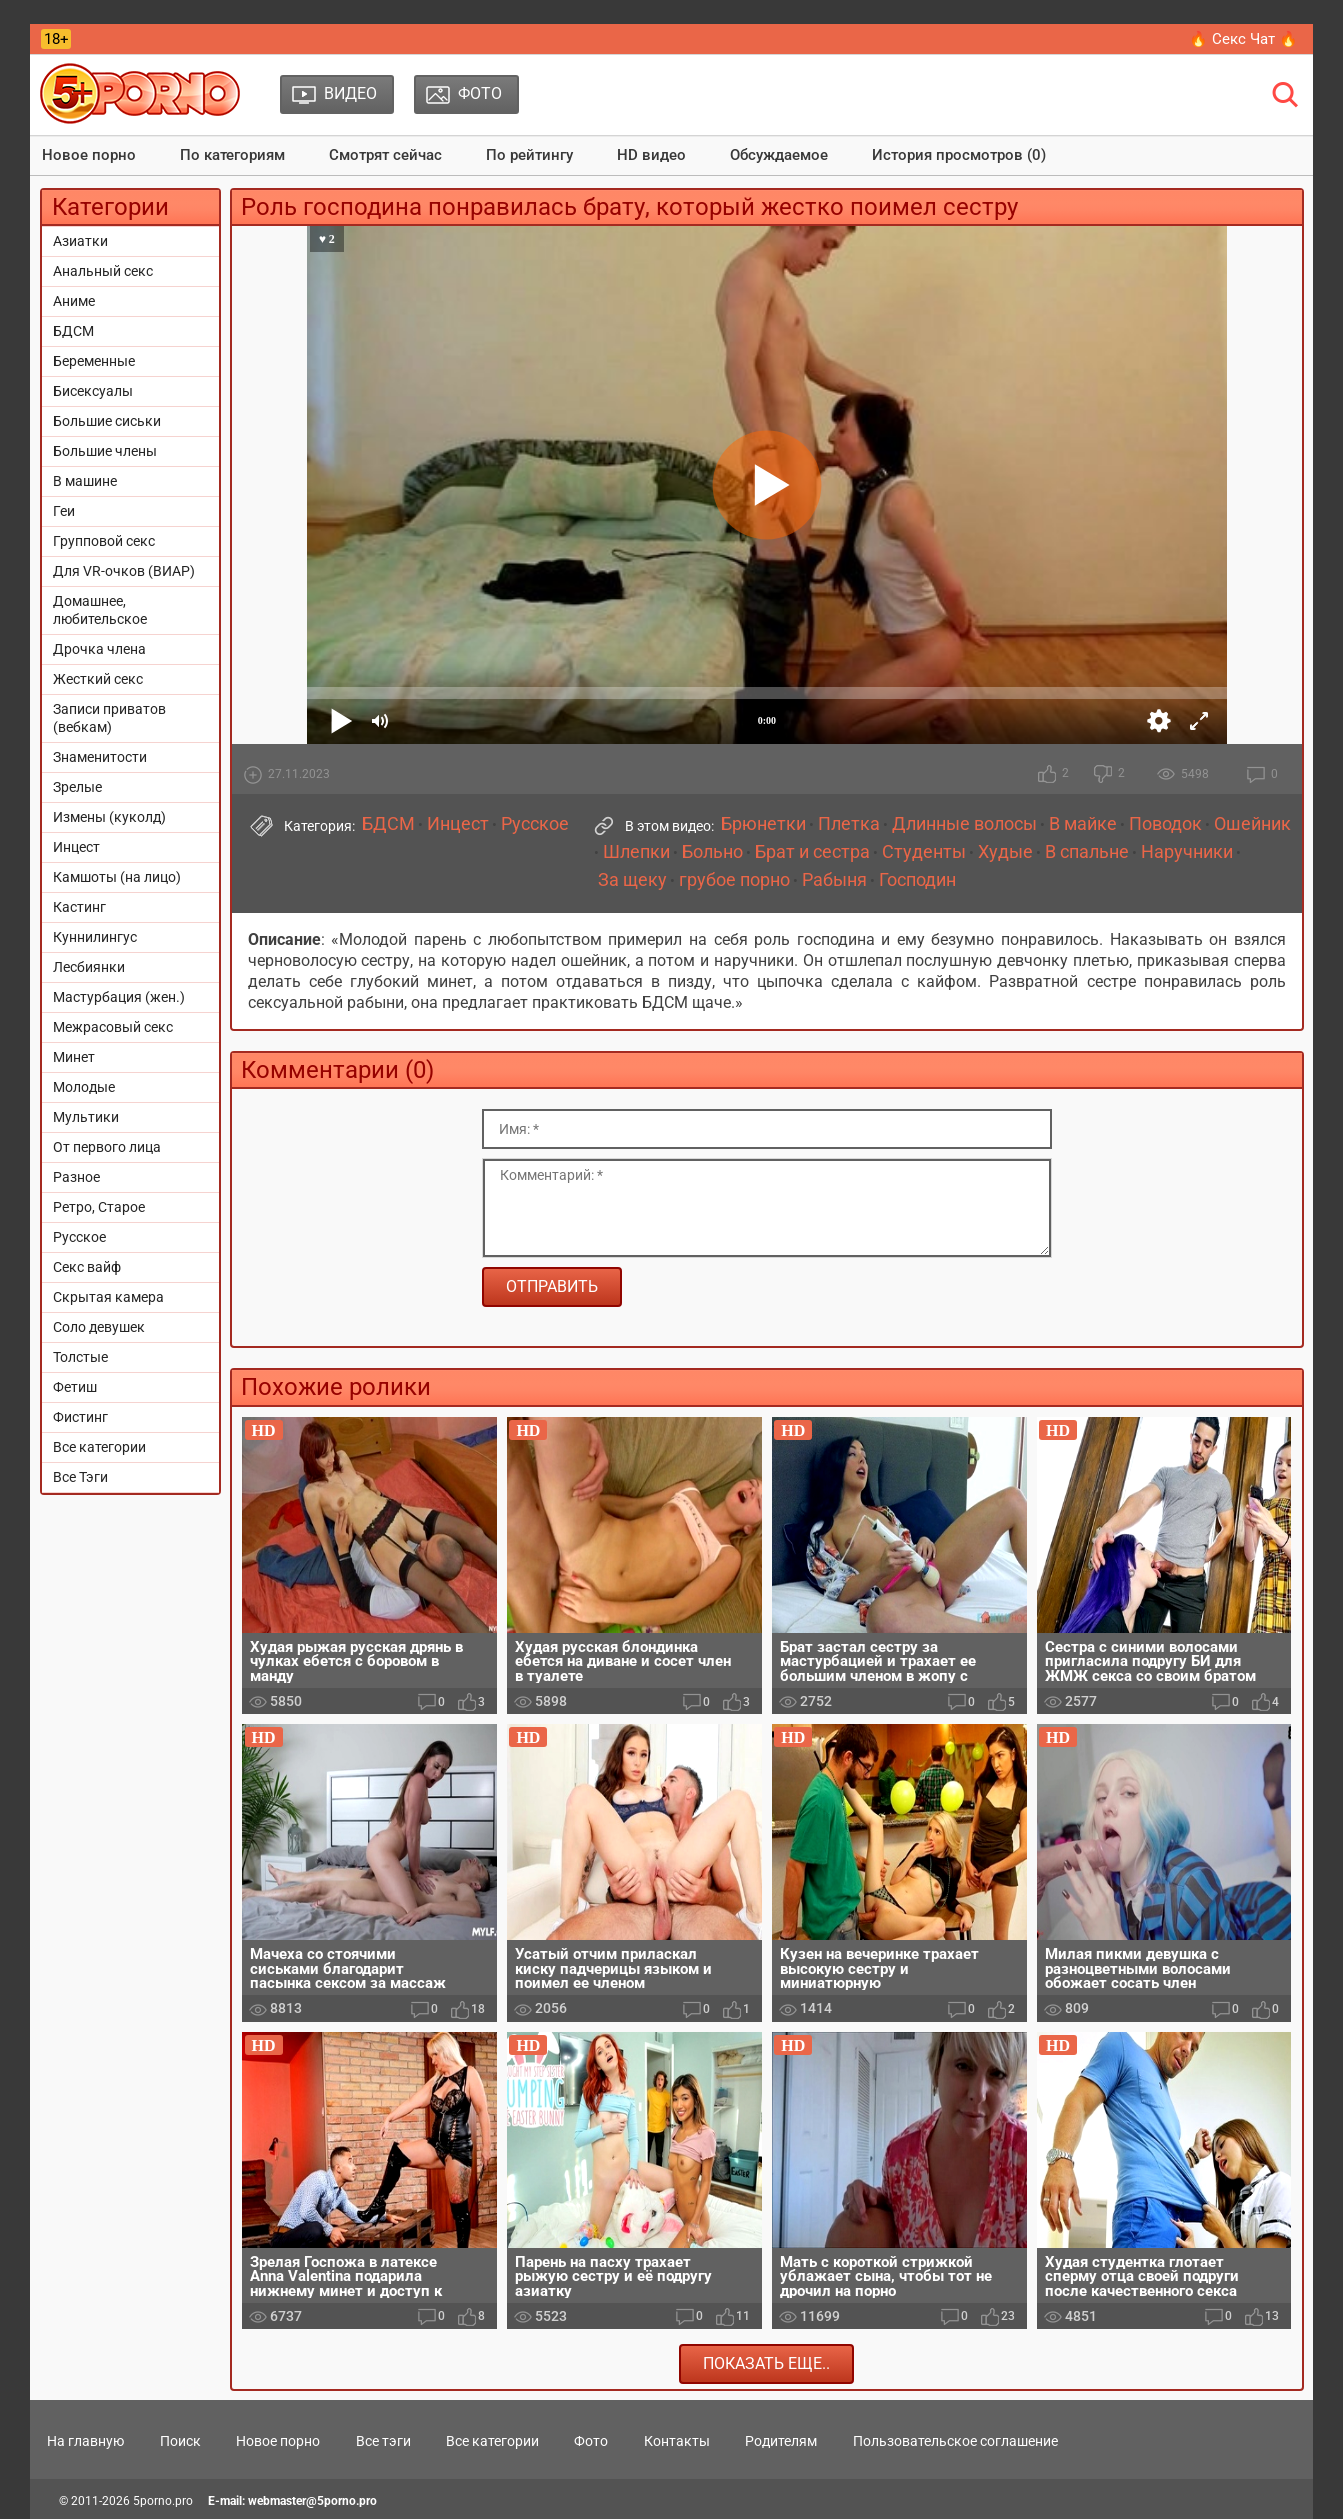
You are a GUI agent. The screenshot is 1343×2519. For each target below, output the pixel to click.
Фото (591, 2441)
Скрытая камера (108, 1297)
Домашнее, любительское (100, 610)
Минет (74, 1057)
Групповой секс (104, 541)
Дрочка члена (99, 649)
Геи (64, 511)
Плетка (849, 824)
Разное (76, 1177)
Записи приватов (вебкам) (109, 718)
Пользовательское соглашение (955, 2441)
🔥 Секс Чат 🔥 (1243, 39)
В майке (1083, 824)
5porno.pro (163, 2501)
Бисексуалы (93, 391)
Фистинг (80, 1417)
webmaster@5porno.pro (312, 2501)
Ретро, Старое (99, 1207)
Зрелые (77, 787)
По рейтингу (529, 155)
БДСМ (73, 331)
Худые (1005, 852)
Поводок (1165, 824)
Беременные (94, 361)
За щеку (632, 880)
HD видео (651, 155)
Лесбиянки (89, 967)
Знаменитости (100, 757)
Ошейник (1252, 824)
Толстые (80, 1357)
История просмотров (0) (959, 155)
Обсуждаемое (779, 155)
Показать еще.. (766, 2363)
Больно (712, 852)
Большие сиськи (107, 421)
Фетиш (75, 1387)
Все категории (99, 1447)
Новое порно (89, 155)
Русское (79, 1237)
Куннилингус (95, 937)
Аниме (74, 301)
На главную (85, 2441)
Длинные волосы (964, 824)
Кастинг (79, 907)
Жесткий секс (98, 679)
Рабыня (834, 880)
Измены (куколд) (109, 817)
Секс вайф (87, 1267)
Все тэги (383, 2441)
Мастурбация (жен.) (119, 997)
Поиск (180, 2441)
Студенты (924, 852)
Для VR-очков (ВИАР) (124, 571)
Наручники (1187, 852)
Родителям (781, 2441)
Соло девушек (99, 1327)
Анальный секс (103, 271)
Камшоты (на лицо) (117, 877)
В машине (85, 481)
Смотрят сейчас (385, 155)
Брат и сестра (812, 852)
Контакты (677, 2441)
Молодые (84, 1087)
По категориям (232, 155)
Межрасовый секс (113, 1027)
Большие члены (105, 451)
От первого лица (107, 1147)
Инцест (76, 847)
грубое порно (734, 880)
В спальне (1087, 852)
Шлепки (636, 852)
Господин (917, 880)
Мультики (86, 1117)
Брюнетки (763, 824)
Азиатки (80, 241)
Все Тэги (80, 1477)
